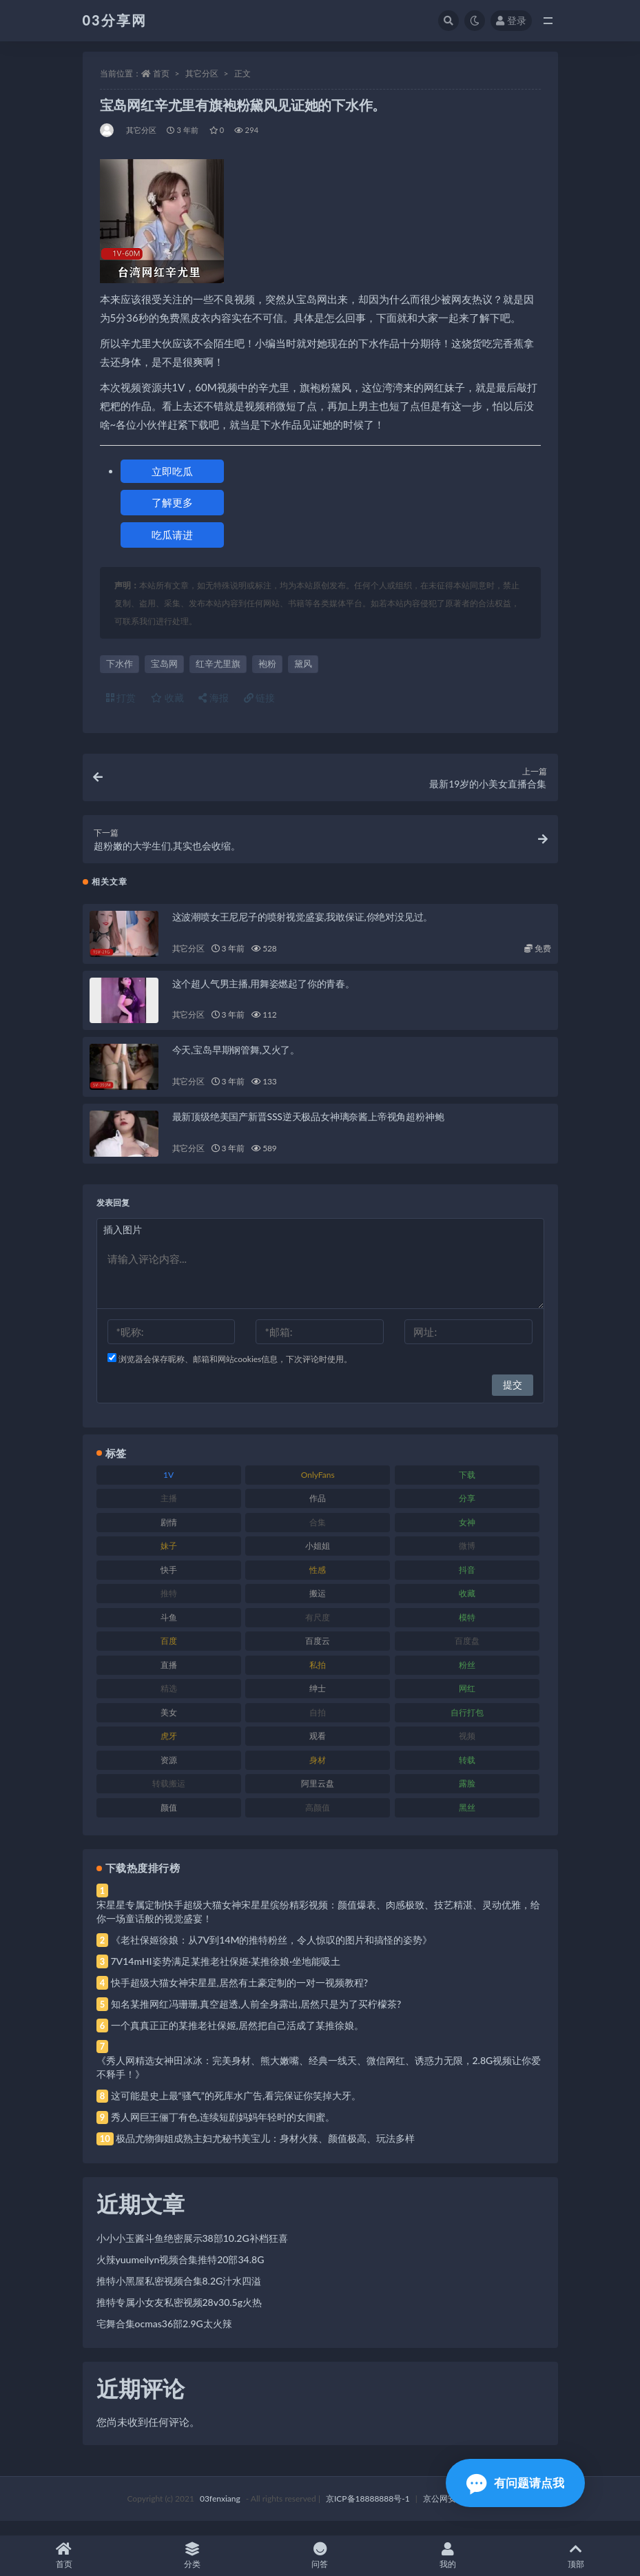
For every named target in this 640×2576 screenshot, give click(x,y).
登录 (511, 20)
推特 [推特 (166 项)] (169, 1607)
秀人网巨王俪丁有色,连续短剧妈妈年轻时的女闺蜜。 (223, 2130)
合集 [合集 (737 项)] (317, 1536)
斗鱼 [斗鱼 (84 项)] (169, 1631)
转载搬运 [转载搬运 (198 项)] (168, 1797)
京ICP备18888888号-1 (368, 2512)
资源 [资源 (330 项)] (169, 1774)
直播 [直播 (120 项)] (169, 1678)
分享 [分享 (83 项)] (467, 1512)
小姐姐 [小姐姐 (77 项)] (317, 1559)
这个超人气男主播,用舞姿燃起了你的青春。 (263, 997)
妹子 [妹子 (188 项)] (169, 1559)
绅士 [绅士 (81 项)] (317, 1702)
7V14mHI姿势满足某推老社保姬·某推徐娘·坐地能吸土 (225, 1975)
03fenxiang (220, 2512)
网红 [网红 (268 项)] (467, 1702)
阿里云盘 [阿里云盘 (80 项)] (317, 1797)
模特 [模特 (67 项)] (467, 1631)
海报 (213, 697)
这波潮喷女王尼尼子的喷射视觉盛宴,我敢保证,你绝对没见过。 (302, 930)
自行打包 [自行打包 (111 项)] (467, 1726)
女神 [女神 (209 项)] (467, 1536)
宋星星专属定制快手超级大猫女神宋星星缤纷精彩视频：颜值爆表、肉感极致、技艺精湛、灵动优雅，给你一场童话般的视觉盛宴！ (318, 1925)
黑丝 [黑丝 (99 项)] (467, 1821)
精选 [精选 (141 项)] (169, 1702)
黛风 (303, 663)
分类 (192, 2555)
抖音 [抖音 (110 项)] (467, 1583)
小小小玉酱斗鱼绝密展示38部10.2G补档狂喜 (192, 2252)
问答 (320, 2555)
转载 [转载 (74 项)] (467, 1774)
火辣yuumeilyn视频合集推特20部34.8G (180, 2273)
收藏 (167, 697)
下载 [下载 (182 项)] (467, 1488)
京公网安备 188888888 (466, 2512)
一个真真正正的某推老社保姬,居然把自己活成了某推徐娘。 (237, 2039)
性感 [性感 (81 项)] (317, 1583)
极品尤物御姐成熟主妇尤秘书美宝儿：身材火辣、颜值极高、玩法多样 (265, 2152)
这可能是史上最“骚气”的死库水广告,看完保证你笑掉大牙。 (236, 2109)
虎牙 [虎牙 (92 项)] (169, 1749)
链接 (260, 697)
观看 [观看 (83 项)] (317, 1749)
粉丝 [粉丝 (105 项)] (467, 1678)
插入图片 (122, 1243)
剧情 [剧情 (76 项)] (169, 1536)
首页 (161, 73)
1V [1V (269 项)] (168, 1488)
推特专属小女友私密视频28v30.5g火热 (179, 2316)
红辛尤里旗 (218, 663)
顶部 (576, 2555)
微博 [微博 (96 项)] (467, 1559)
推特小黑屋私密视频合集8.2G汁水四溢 (179, 2294)
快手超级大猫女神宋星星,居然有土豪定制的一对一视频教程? (240, 1996)
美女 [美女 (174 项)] (169, 1726)
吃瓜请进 (172, 534)
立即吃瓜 (172, 471)
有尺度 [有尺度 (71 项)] (317, 1631)
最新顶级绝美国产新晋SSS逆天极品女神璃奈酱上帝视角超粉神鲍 (308, 1130)
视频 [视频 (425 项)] (467, 1749)
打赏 (121, 697)
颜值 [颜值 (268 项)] (169, 1821)
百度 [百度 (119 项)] (169, 1654)
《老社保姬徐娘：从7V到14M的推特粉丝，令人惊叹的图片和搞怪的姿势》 (272, 1953)
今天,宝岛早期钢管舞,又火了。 (236, 1063)
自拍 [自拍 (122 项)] (317, 1726)
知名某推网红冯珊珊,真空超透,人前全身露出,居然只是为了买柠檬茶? (256, 2017)
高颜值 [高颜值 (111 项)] (317, 1821)
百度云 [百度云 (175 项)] (317, 1654)
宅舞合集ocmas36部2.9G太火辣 (164, 2337)
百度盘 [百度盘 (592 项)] (467, 1654)
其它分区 (201, 73)
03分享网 (115, 20)
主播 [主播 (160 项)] (169, 1512)
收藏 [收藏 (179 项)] (467, 1607)
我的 (448, 2555)
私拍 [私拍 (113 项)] (317, 1678)
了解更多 (172, 502)
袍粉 (267, 663)
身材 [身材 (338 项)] (317, 1774)
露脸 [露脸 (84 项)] (467, 1797)
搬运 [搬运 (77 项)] (317, 1607)
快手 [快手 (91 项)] (169, 1583)
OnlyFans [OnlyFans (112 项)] (318, 1488)
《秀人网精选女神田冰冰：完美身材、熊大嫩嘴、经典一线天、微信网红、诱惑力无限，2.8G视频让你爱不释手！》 (318, 2081)
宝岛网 (164, 663)
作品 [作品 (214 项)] (317, 1512)
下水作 (119, 663)
